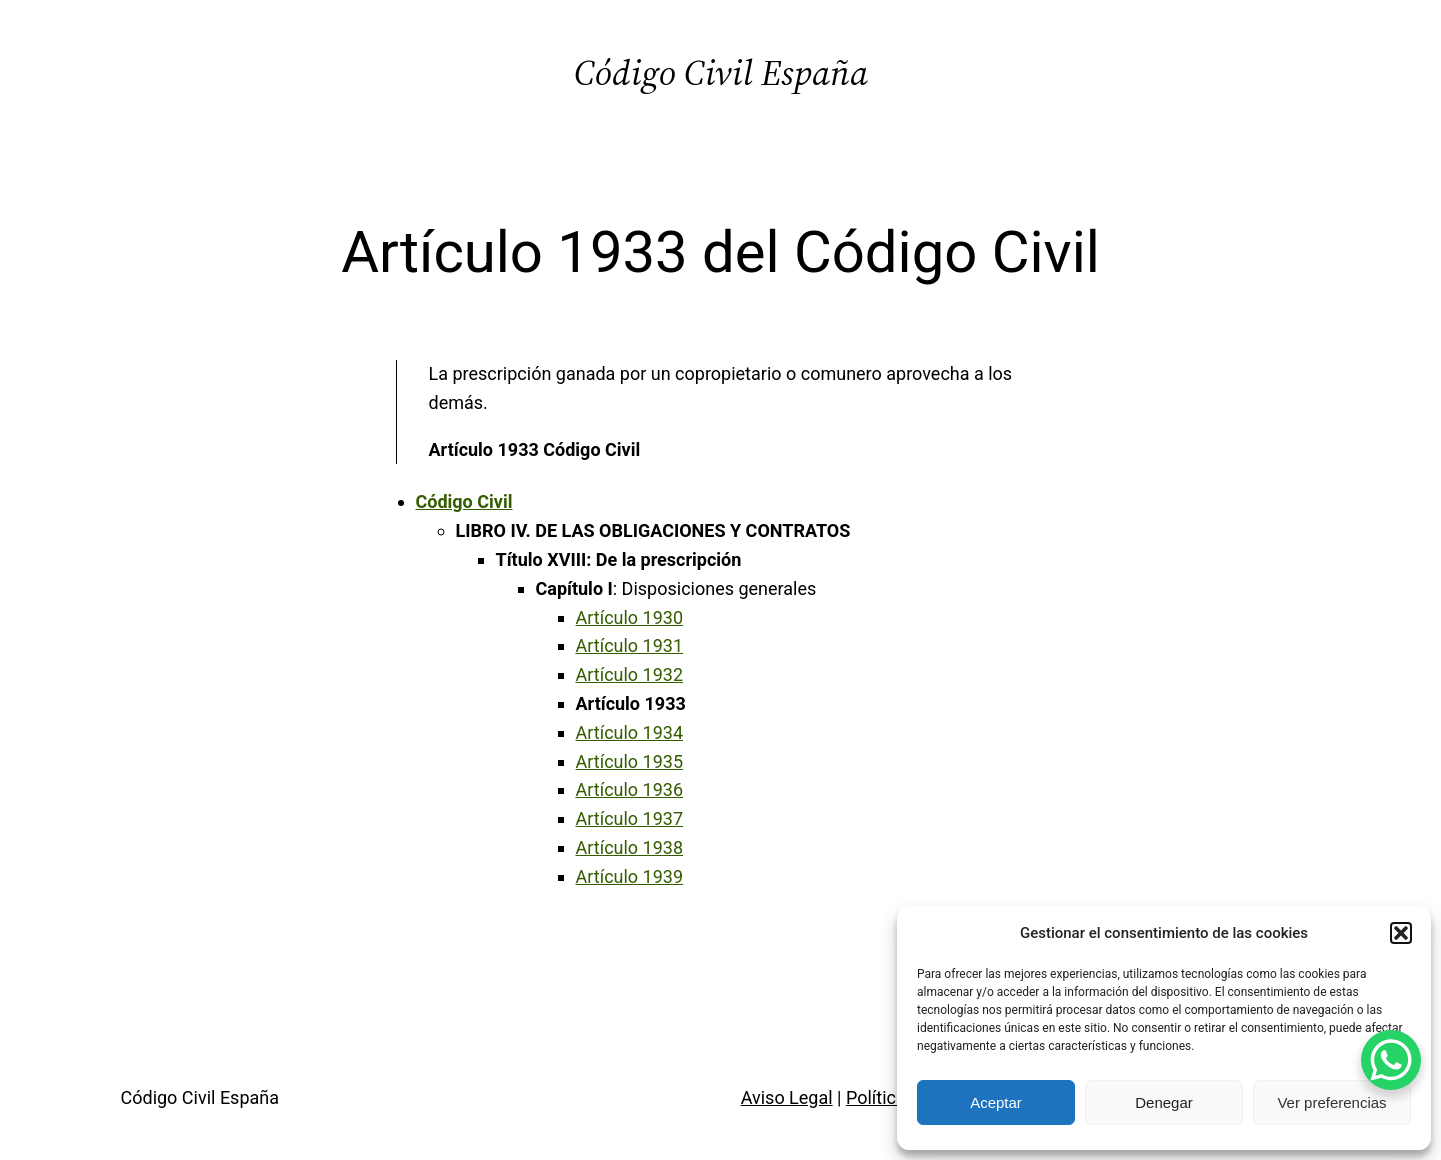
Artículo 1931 (630, 645)
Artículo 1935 (630, 761)
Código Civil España (721, 72)
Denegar (1164, 1102)
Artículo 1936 (630, 789)
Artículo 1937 (630, 818)
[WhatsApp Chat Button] (1391, 1060)
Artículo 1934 (630, 732)
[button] (1401, 933)
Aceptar (996, 1102)
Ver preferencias (1331, 1102)
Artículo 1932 (630, 674)
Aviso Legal (787, 1097)
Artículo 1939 (630, 876)
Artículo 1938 (630, 847)
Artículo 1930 (630, 617)
